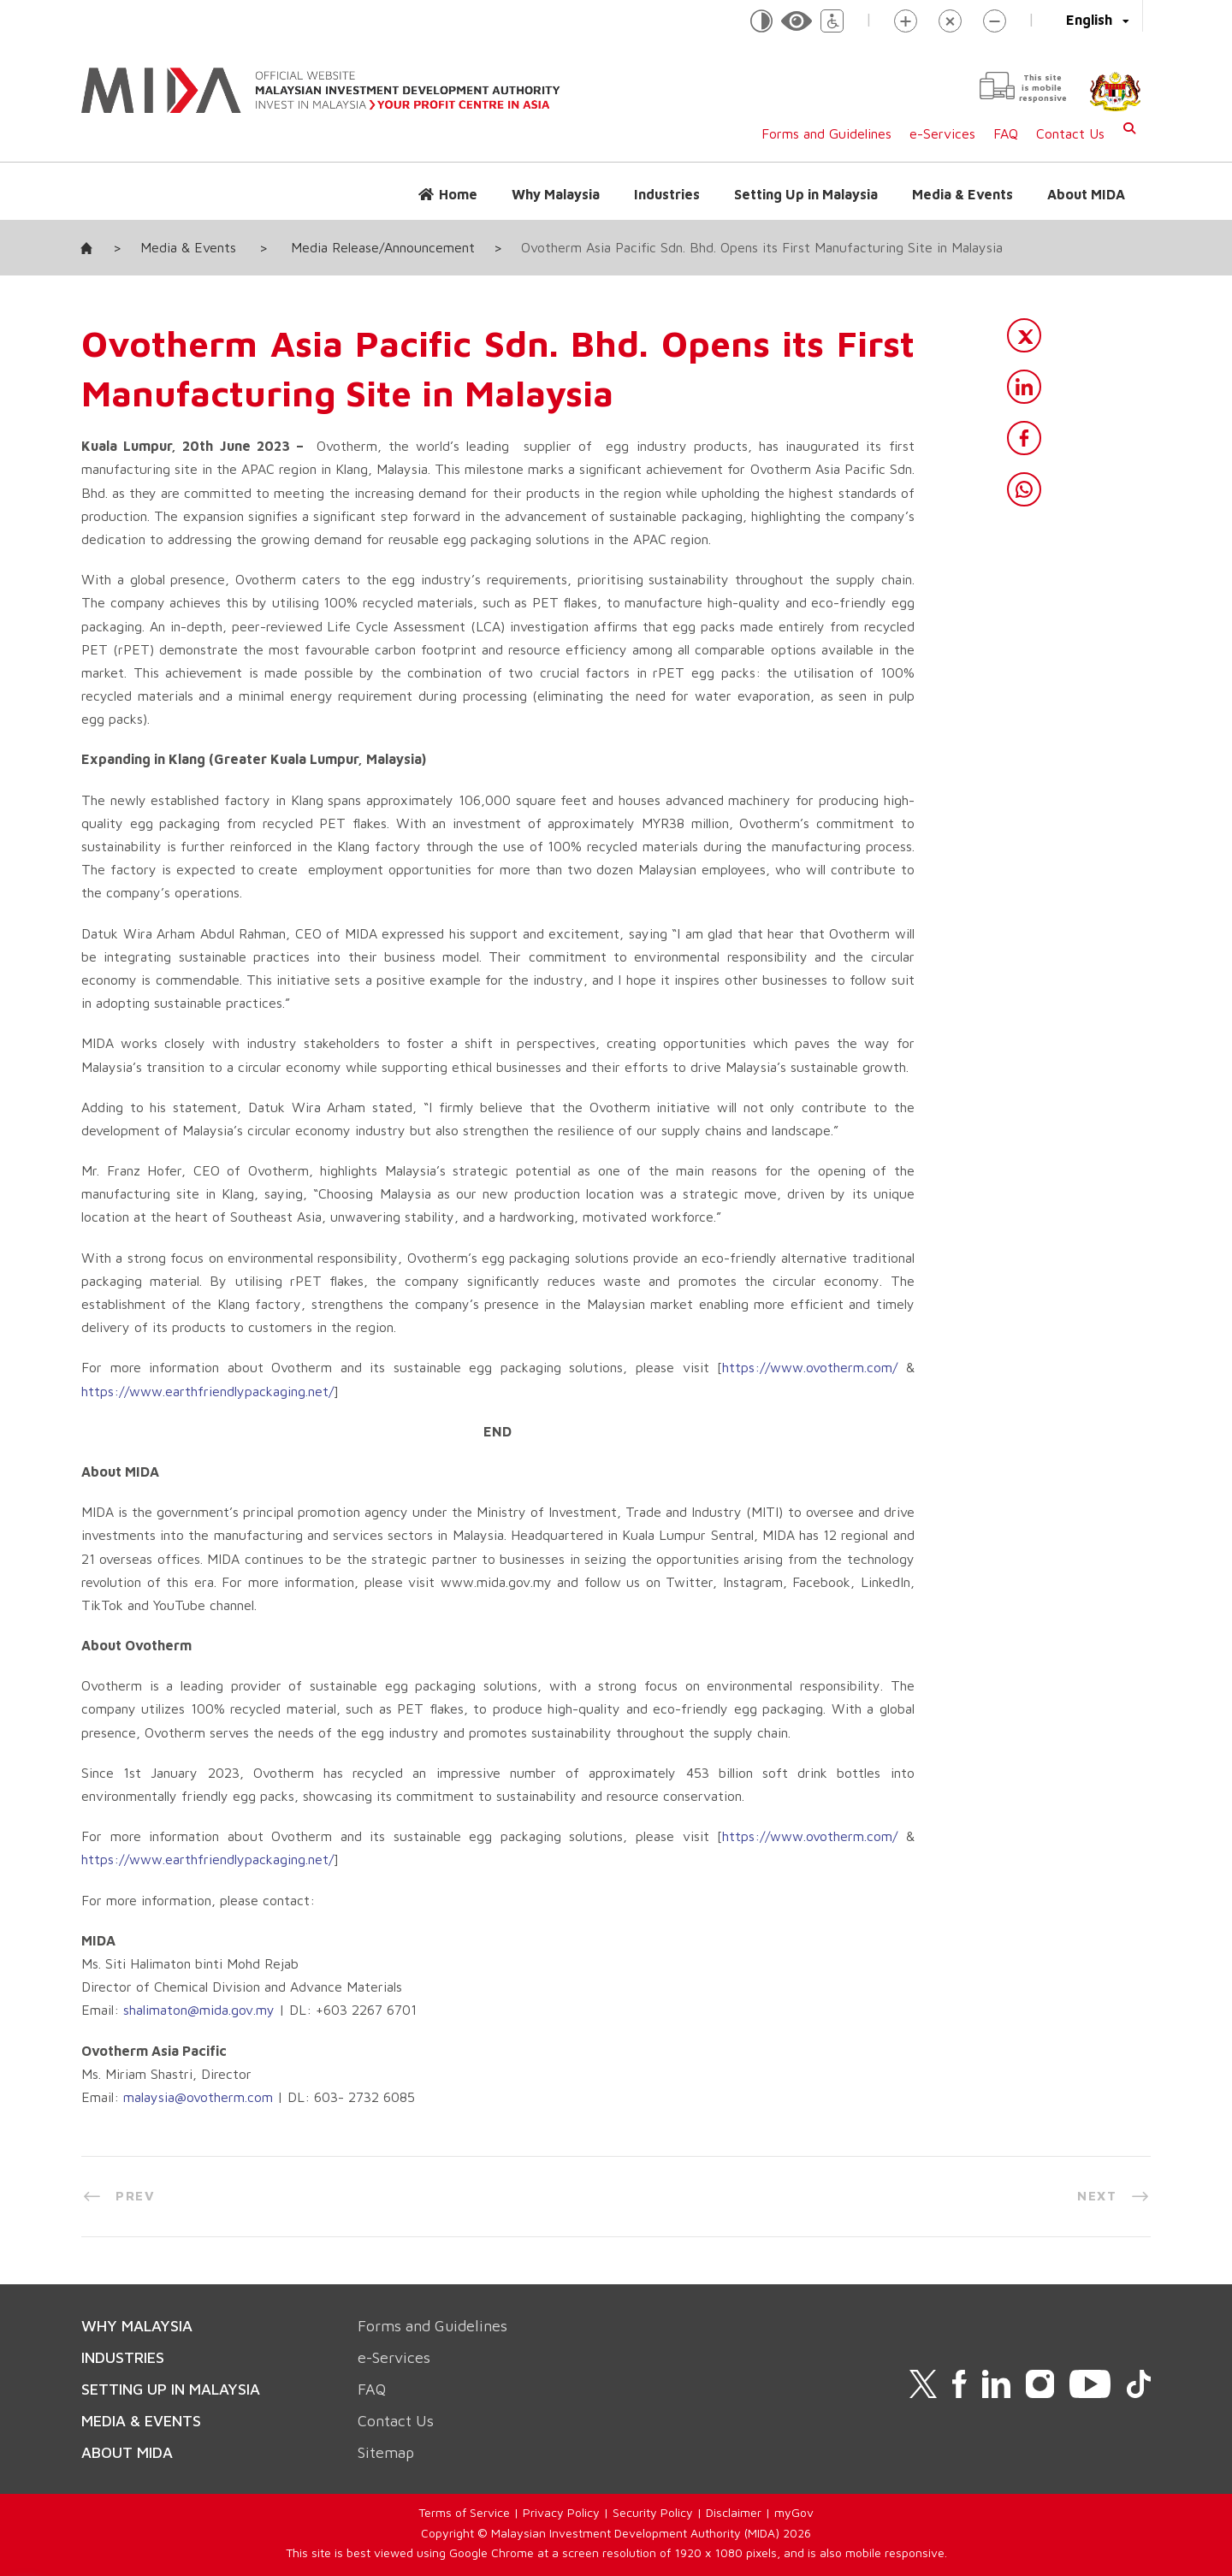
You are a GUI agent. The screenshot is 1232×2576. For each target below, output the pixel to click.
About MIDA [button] (1086, 194)
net (318, 1859)
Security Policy (653, 2512)
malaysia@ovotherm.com (198, 2097)
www (786, 1836)
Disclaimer (733, 2512)
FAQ (1005, 133)
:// (762, 1836)
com (879, 1836)
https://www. (764, 1367)
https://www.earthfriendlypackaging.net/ (207, 1391)
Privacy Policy (561, 2512)
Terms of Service (464, 2512)
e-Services (942, 133)
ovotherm (835, 1367)
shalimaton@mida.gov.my (199, 2009)
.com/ (880, 1367)
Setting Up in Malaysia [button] (806, 194)
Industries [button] (667, 194)
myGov (794, 2512)
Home (458, 194)
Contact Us (1070, 133)
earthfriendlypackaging (235, 1859)
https (738, 1836)
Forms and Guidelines (826, 133)
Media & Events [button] (962, 194)
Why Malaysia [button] (556, 194)
